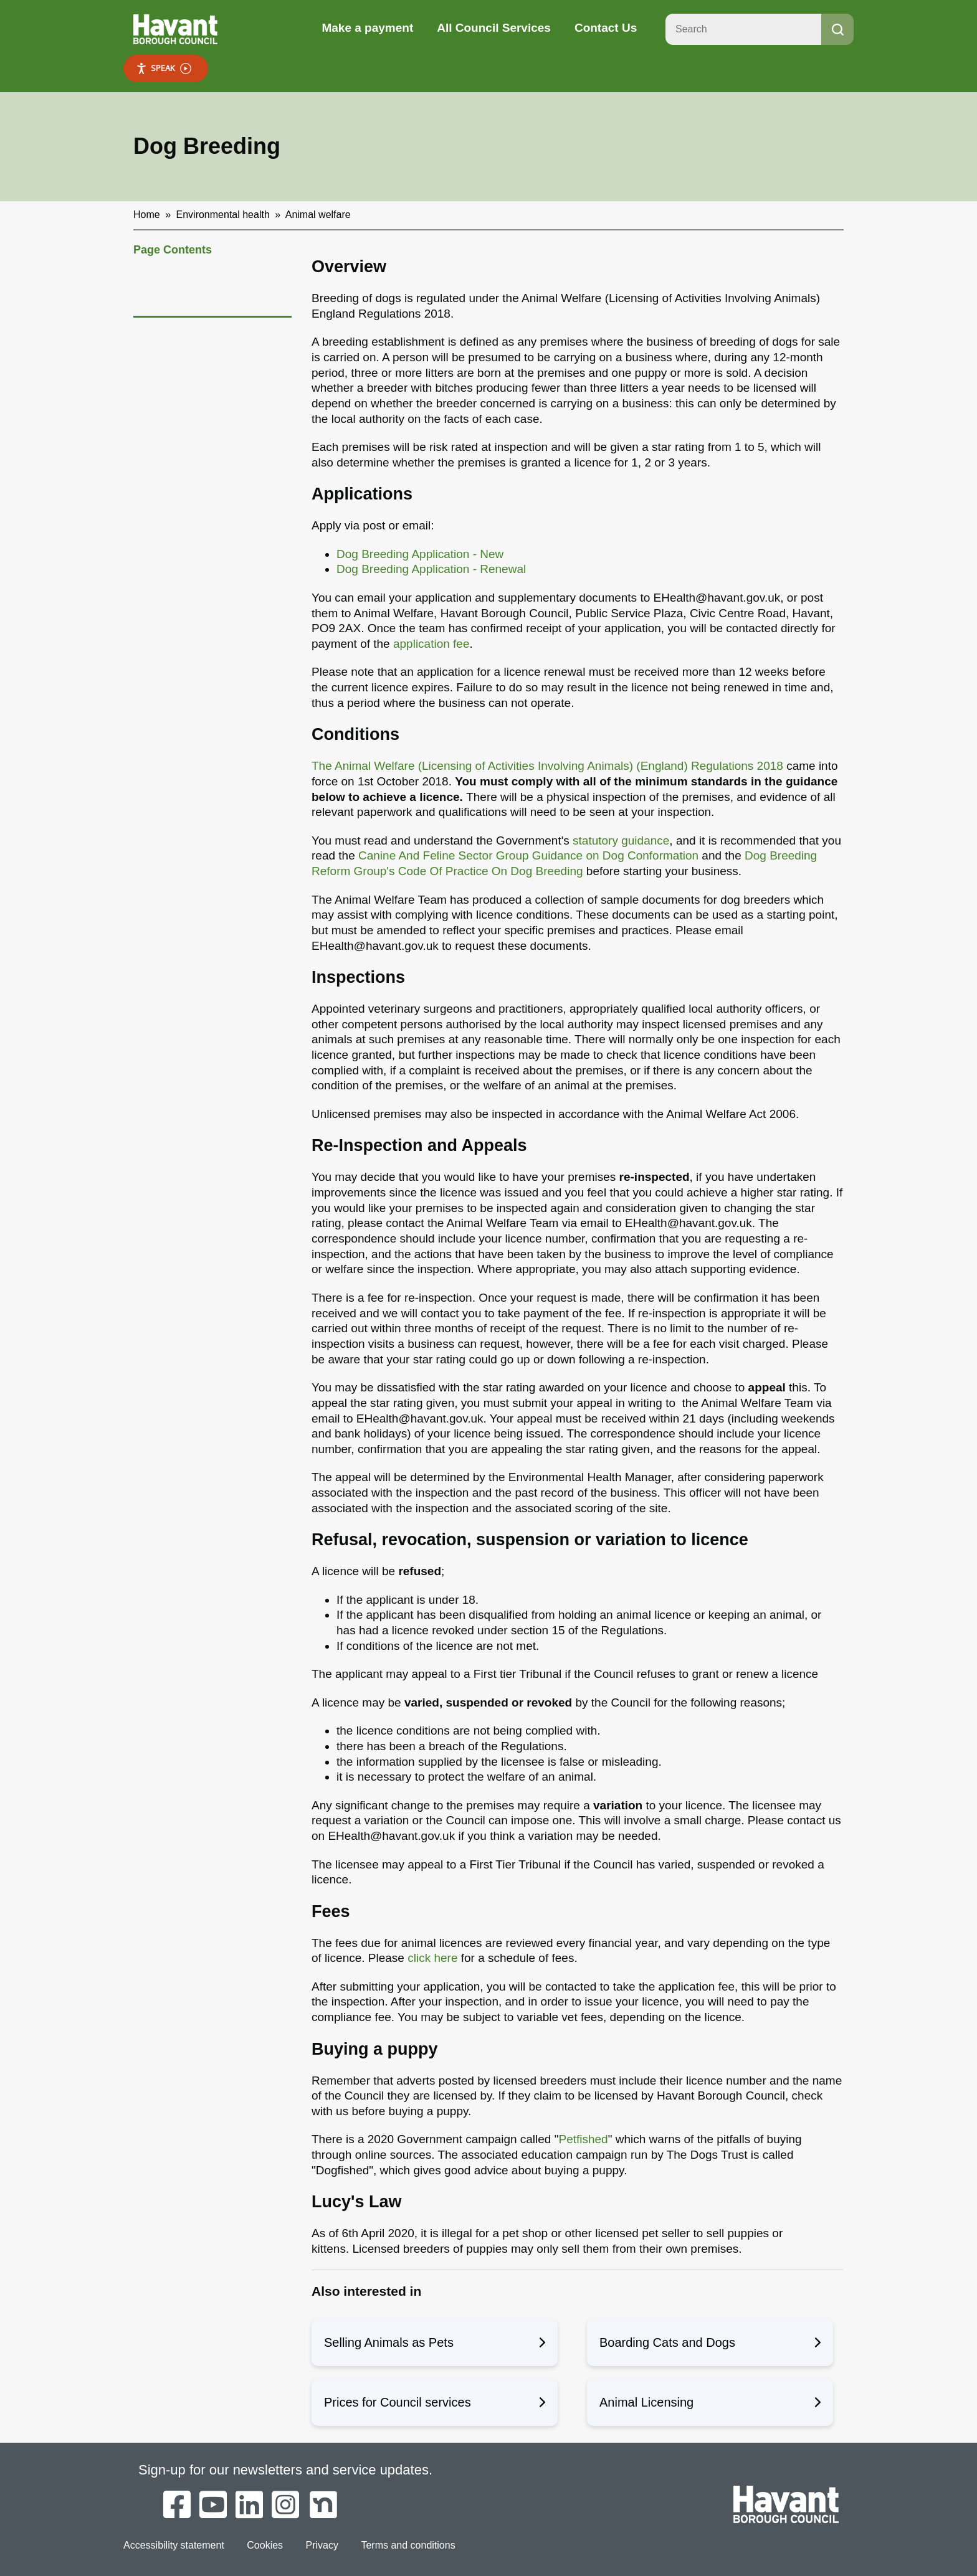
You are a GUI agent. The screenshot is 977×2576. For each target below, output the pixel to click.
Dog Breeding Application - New (419, 554)
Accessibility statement (173, 2545)
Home (146, 214)
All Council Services (494, 27)
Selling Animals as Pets (434, 2342)
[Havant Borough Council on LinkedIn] (249, 2505)
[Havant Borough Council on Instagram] (285, 2505)
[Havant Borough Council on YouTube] (213, 2505)
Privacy (322, 2545)
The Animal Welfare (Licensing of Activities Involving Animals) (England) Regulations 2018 (547, 765)
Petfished (583, 2139)
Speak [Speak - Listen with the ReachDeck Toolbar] (163, 68)
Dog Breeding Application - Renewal (432, 568)
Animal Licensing (710, 2402)
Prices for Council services (434, 2402)
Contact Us (605, 27)
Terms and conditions (408, 2545)
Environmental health (223, 214)
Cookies (265, 2545)
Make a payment (367, 27)
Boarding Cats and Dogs (710, 2342)
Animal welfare (318, 214)
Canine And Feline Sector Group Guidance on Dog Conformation (528, 855)
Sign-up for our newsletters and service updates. (285, 2470)
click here (432, 1957)
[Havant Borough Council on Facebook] (177, 2505)
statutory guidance (621, 840)
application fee (431, 643)
